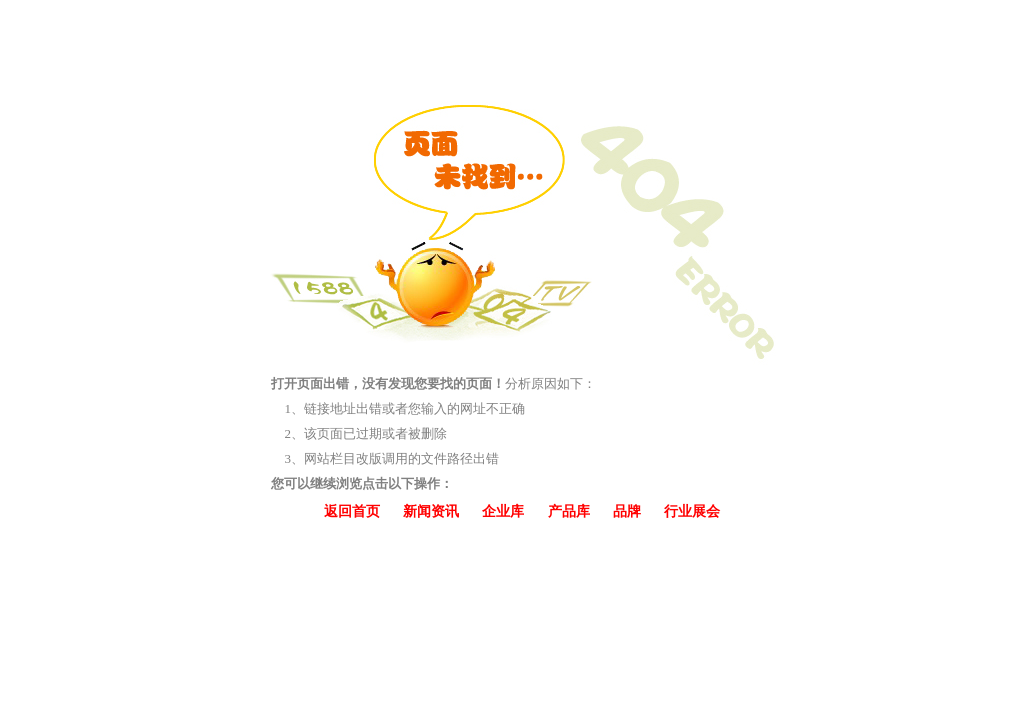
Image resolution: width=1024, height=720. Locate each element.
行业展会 (692, 511)
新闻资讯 (431, 511)
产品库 (569, 511)
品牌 (627, 511)
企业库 (503, 511)
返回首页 (352, 511)
